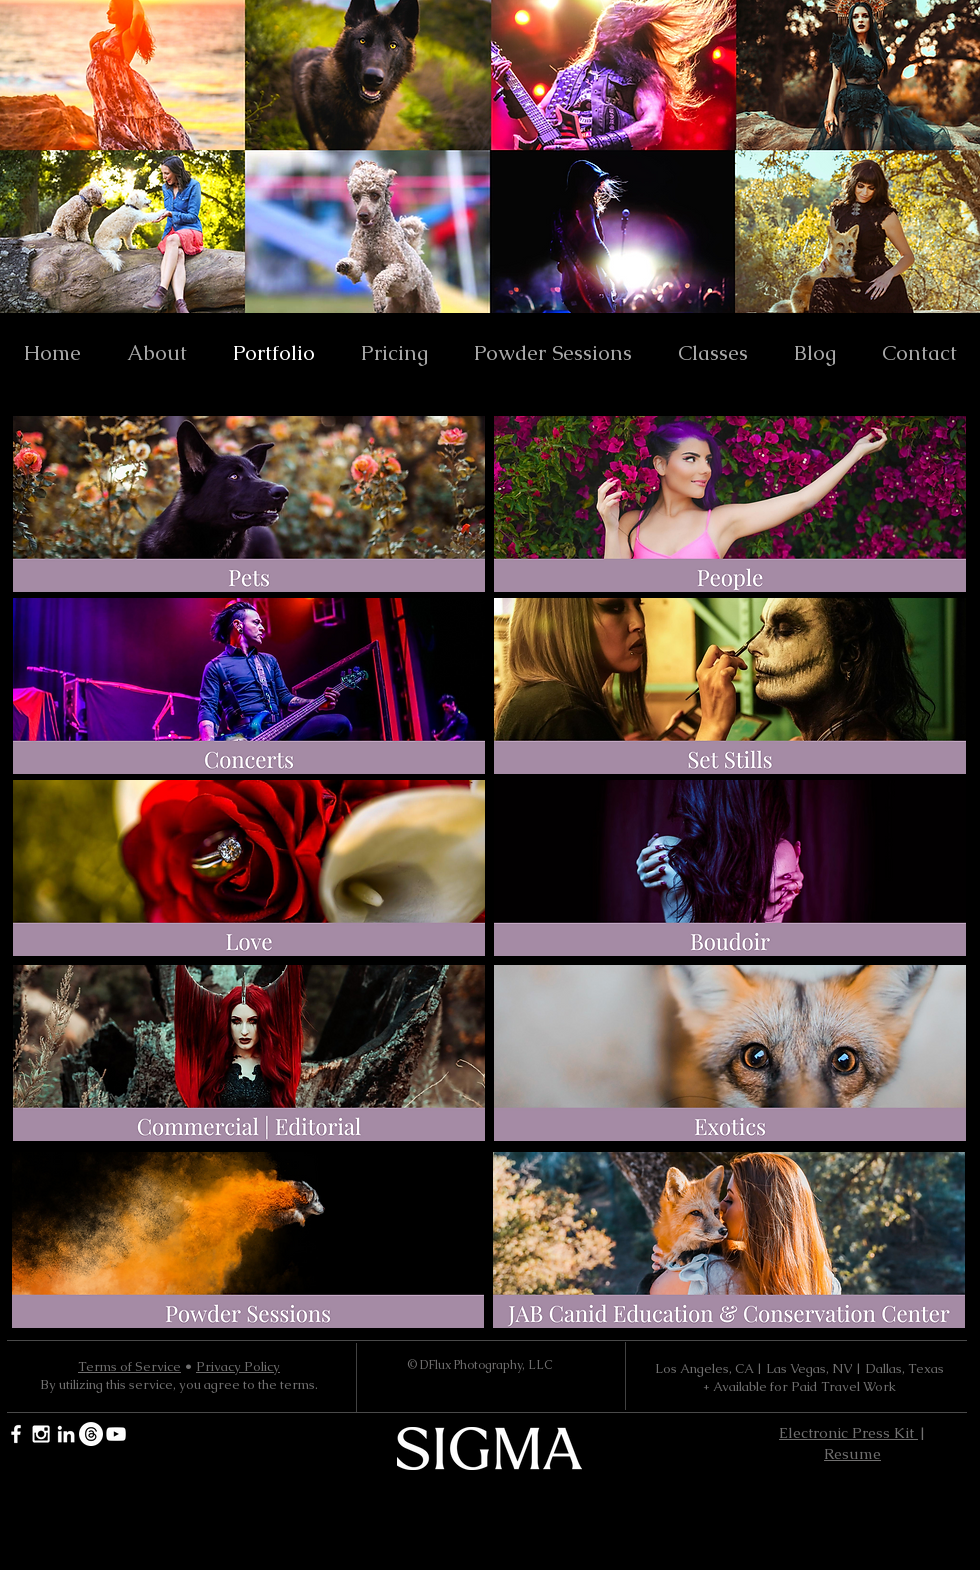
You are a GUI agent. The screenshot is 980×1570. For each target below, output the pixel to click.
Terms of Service (129, 1366)
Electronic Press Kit (848, 1432)
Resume (852, 1453)
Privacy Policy (238, 1366)
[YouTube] (116, 1434)
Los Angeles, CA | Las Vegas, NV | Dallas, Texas (799, 1368)
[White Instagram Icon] (41, 1434)
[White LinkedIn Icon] (66, 1434)
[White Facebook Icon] (16, 1434)
